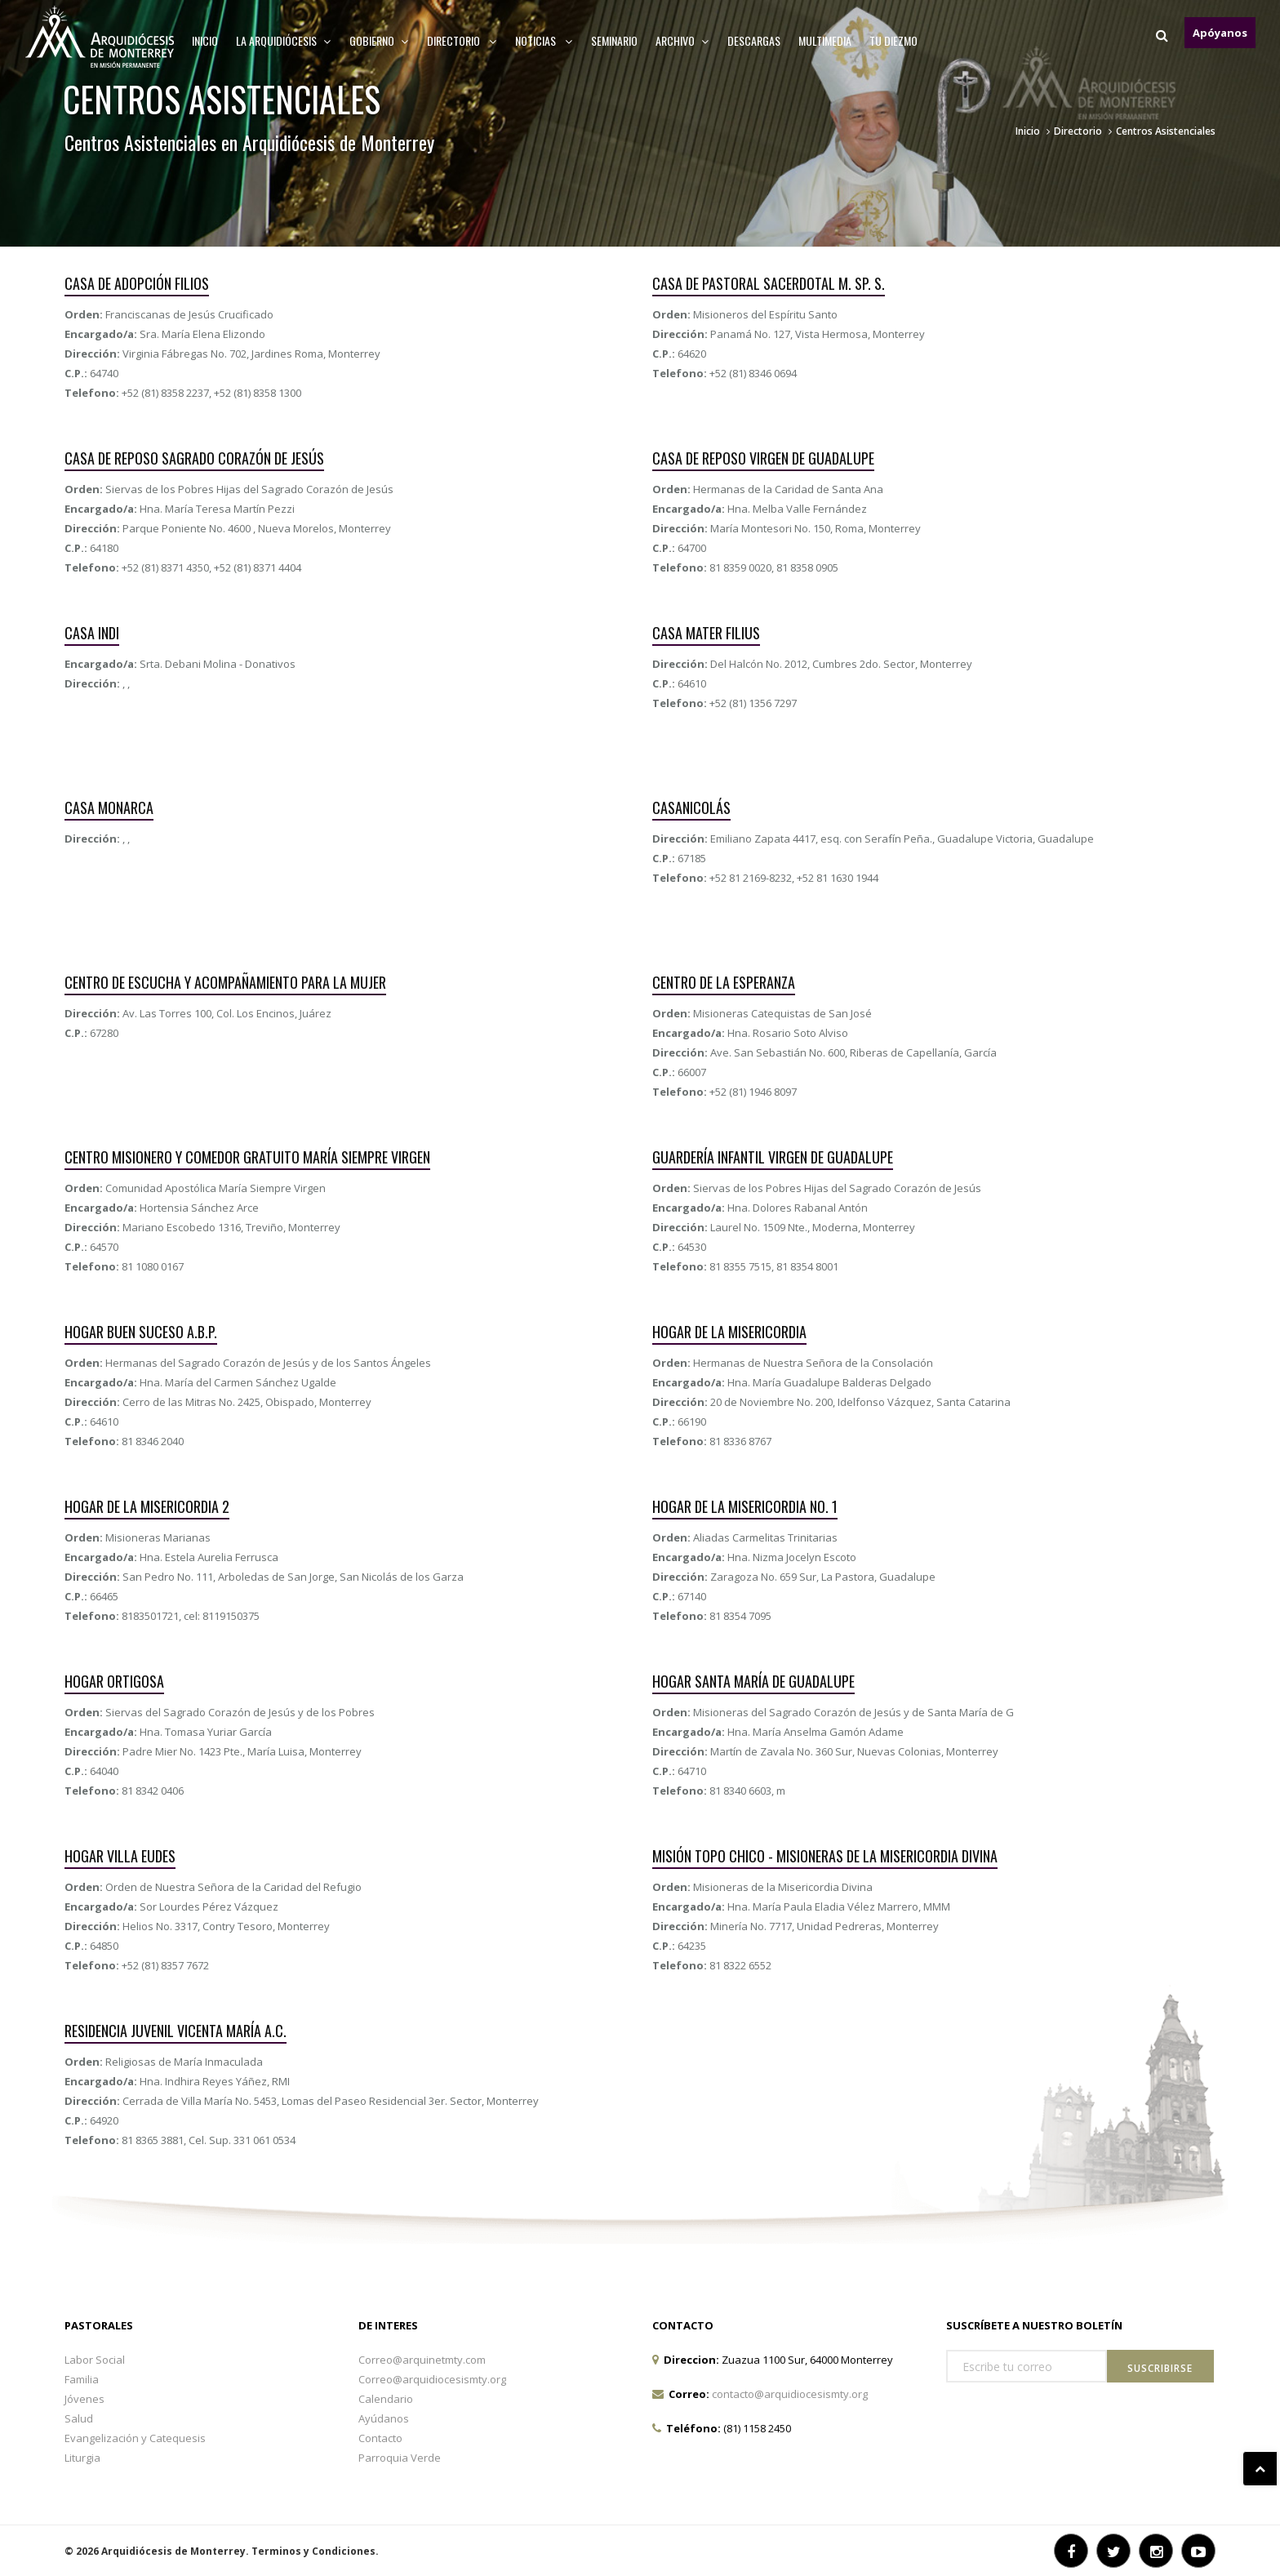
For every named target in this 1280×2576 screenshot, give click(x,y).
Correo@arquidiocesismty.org (432, 2379)
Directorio (462, 40)
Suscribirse (1160, 2368)
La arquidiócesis (283, 40)
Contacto (380, 2438)
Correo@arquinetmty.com (422, 2359)
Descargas (753, 40)
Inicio (205, 40)
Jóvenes (84, 2398)
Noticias (544, 40)
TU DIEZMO (893, 40)
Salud (78, 2418)
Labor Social (94, 2359)
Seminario (614, 40)
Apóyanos (1220, 32)
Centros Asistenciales (1166, 131)
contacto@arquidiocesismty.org (790, 2394)
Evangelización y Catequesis (135, 2438)
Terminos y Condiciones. (315, 2551)
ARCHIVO (682, 40)
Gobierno (379, 40)
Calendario (385, 2398)
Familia (81, 2379)
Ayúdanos (383, 2418)
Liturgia (82, 2457)
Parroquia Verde (399, 2457)
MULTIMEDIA (824, 40)
